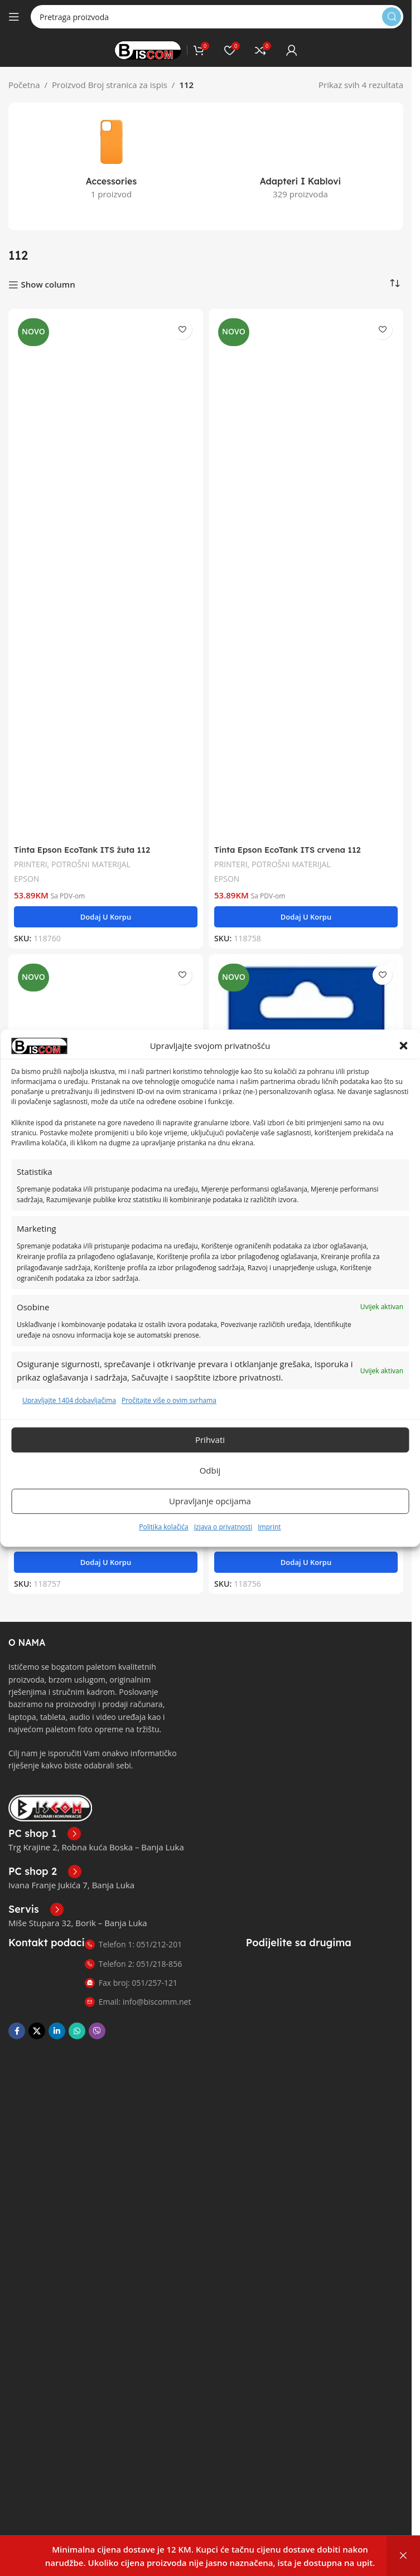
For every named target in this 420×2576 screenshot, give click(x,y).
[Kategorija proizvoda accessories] (111, 160)
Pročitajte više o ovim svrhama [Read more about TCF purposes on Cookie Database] (169, 1401)
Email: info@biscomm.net (138, 1990)
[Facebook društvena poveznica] (16, 2019)
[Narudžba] (395, 272)
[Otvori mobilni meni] (14, 17)
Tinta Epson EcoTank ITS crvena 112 (288, 838)
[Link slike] (50, 1795)
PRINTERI (31, 853)
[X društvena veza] (36, 2019)
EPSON (27, 867)
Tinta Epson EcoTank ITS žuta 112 (83, 838)
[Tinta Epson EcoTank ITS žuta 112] (105, 565)
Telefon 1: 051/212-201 (133, 1933)
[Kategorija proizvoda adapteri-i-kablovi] (300, 145)
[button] (403, 1046)
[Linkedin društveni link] (57, 2019)
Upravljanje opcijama (210, 1500)
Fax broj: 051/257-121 (131, 1971)
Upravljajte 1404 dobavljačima (69, 1401)
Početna (24, 84)
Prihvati (210, 1439)
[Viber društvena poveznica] (97, 2019)
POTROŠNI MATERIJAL (92, 853)
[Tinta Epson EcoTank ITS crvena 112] (306, 565)
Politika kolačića (163, 1527)
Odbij (210, 1470)
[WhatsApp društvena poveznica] (77, 2019)
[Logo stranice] (147, 49)
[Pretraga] (217, 16)
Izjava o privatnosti (223, 1527)
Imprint (269, 1527)
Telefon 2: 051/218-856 (133, 1952)
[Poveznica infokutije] (44, 1823)
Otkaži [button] (403, 2556)
